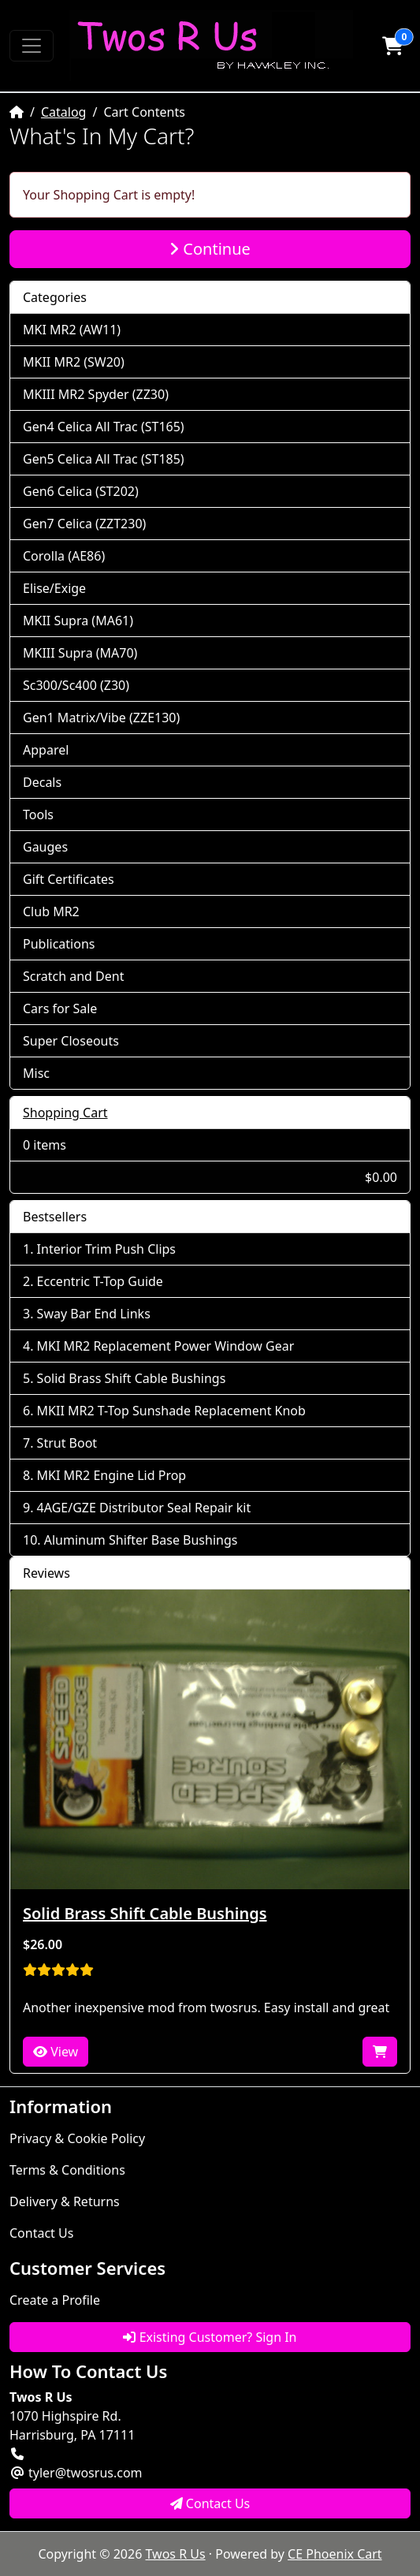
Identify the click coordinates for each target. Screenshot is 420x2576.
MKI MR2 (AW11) (72, 329)
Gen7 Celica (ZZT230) (84, 523)
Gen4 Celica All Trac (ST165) (103, 426)
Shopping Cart (65, 1112)
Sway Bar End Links (94, 1313)
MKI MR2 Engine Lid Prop (112, 1475)
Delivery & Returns (64, 2201)
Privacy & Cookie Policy (77, 2138)
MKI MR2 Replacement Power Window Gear (166, 1346)
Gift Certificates (68, 879)
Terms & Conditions (67, 2170)
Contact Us (41, 2233)
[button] (392, 45)
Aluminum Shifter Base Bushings (141, 1540)
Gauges (45, 847)
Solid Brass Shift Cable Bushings (131, 1378)
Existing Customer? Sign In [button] (209, 2337)
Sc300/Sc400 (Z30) (76, 685)
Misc (36, 1073)
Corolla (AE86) (64, 556)
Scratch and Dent (73, 976)
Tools (38, 814)
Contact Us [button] (210, 2503)
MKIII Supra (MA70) (80, 653)
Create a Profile (54, 2300)
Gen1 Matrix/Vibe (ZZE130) (101, 717)
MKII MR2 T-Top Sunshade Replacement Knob (171, 1410)
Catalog (64, 112)
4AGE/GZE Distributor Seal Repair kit (144, 1507)
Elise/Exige (54, 588)
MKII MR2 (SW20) (74, 362)
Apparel (46, 750)
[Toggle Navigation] (31, 46)
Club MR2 (51, 911)
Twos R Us (176, 2554)
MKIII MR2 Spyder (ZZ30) (96, 394)
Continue (210, 248)
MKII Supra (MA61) (78, 620)
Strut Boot (67, 1443)
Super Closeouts (71, 1040)
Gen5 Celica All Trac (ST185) (103, 459)
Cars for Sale (60, 1008)
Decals (42, 782)
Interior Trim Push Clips (106, 1249)
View (55, 2051)
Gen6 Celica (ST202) (81, 491)
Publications (59, 943)
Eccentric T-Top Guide (100, 1281)
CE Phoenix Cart (335, 2554)
